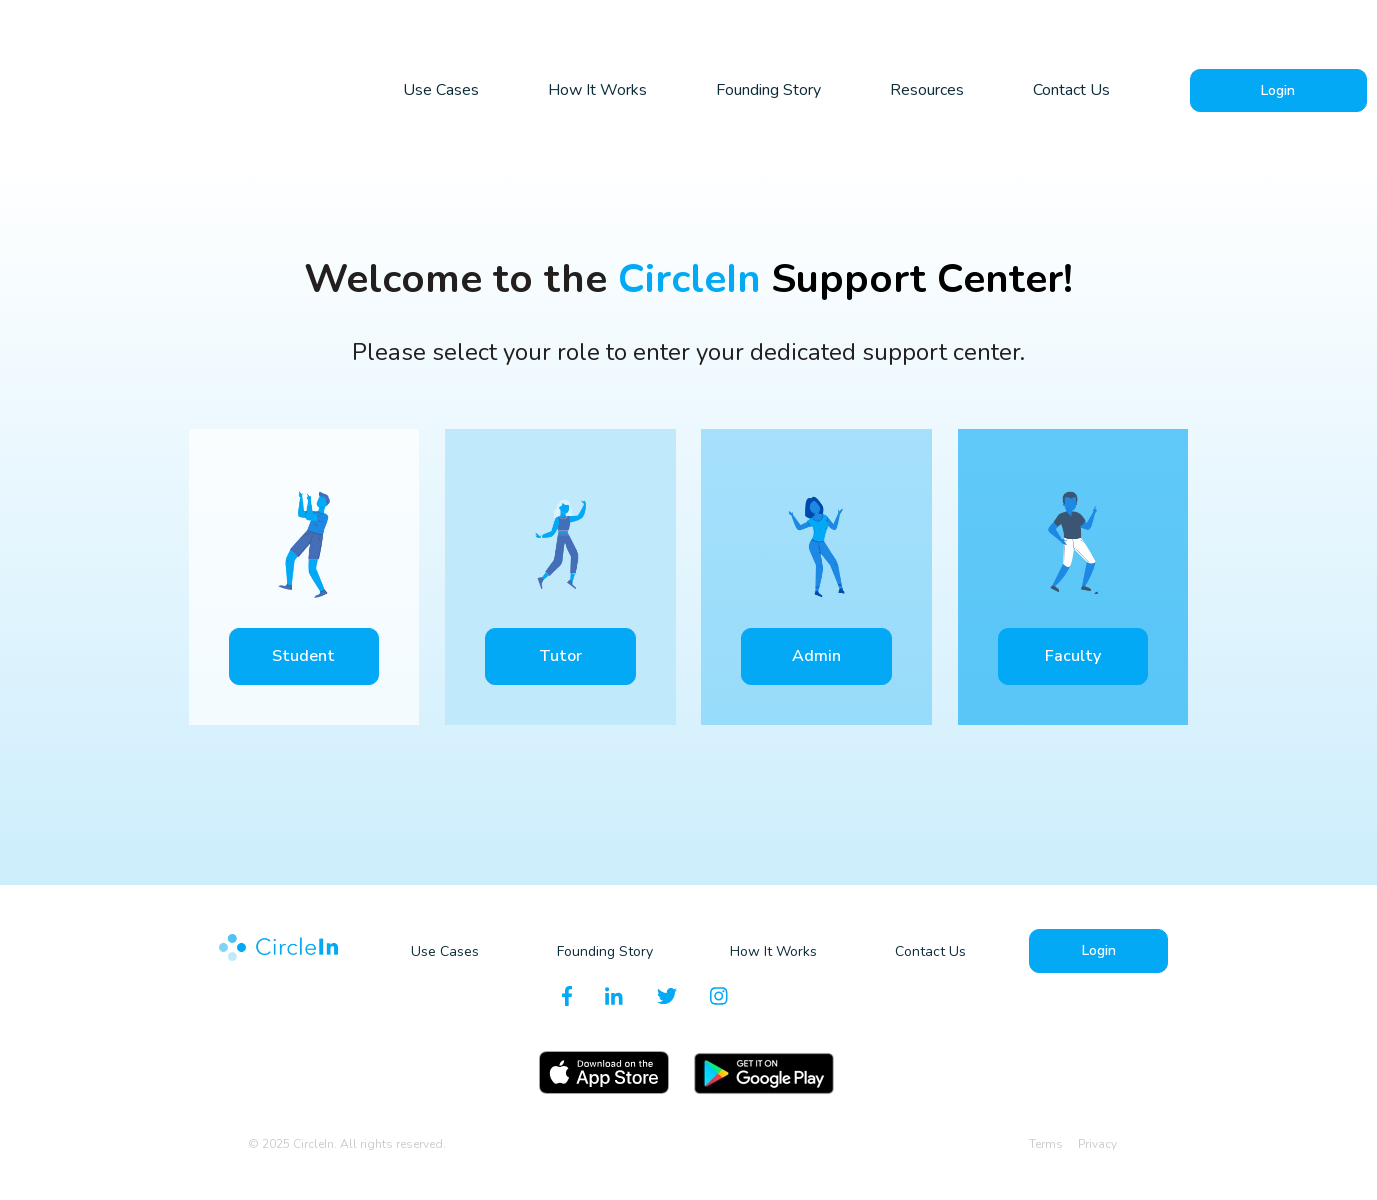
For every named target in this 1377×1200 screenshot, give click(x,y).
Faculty (1073, 655)
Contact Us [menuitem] (1071, 90)
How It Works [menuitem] (597, 90)
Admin (816, 655)
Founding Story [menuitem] (768, 90)
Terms (1047, 1143)
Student (303, 655)
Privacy (1097, 1143)
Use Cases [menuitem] (441, 90)
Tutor (560, 655)
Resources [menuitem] (927, 90)
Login (1278, 89)
